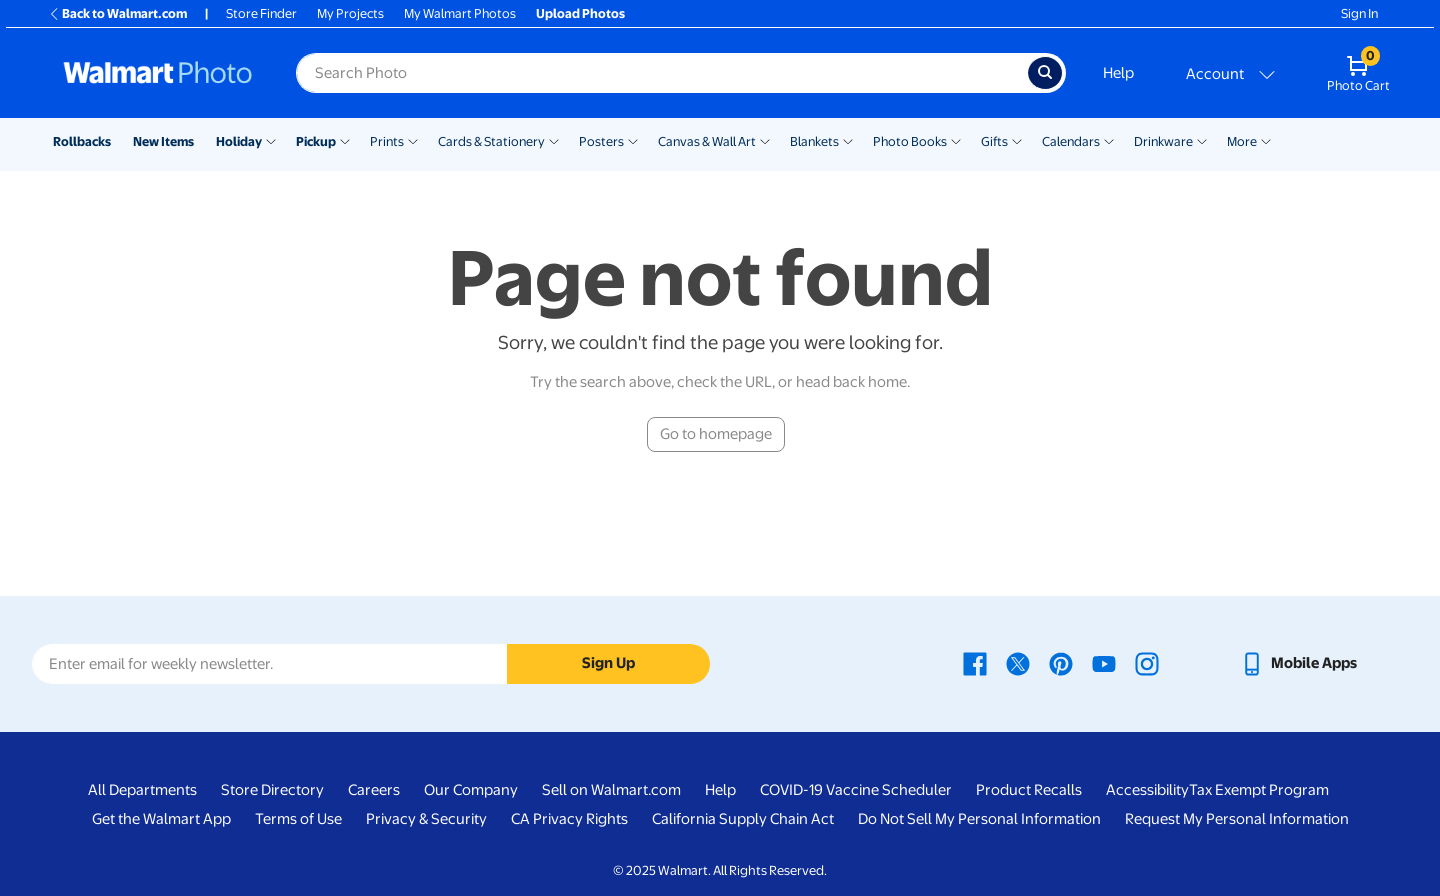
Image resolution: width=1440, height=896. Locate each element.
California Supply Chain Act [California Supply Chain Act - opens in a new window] (743, 819)
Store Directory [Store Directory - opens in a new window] (272, 790)
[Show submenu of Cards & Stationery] (554, 140)
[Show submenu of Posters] (633, 140)
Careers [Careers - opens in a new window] (374, 790)
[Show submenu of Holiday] (271, 140)
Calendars (1071, 141)
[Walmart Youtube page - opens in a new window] (1104, 663)
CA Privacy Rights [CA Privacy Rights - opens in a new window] (569, 819)
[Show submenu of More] (1266, 140)
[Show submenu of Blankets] (848, 140)
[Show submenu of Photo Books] (956, 140)
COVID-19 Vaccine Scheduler (856, 790)
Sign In (1359, 13)
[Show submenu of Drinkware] (1202, 140)
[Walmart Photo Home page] (158, 73)
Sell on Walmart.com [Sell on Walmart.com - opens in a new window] (611, 790)
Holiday (239, 141)
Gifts (994, 141)
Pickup (316, 141)
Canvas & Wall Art (707, 141)
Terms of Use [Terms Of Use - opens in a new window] (298, 819)
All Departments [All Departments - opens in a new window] (142, 790)
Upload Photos (580, 13)
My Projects (350, 13)
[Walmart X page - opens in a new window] (1018, 663)
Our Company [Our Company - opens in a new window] (471, 790)
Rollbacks (82, 141)
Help (1118, 73)
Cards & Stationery (491, 141)
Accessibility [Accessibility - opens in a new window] (1147, 790)
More (1242, 141)
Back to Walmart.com (117, 13)
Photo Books (910, 141)
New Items (163, 141)
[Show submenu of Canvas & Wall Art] (765, 140)
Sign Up (608, 663)
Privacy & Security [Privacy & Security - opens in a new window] (426, 819)
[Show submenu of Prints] (413, 140)
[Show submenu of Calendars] (1109, 140)
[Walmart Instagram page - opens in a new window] (1147, 663)
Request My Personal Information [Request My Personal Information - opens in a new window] (1237, 819)
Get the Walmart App (161, 819)
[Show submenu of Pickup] (345, 140)
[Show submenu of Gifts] (1017, 140)
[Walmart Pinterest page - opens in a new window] (1061, 663)
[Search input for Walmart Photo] (662, 73)
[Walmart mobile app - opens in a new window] (1298, 663)
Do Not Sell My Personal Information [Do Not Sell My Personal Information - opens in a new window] (979, 819)
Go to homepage (716, 434)
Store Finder (261, 13)
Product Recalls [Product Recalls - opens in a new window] (1029, 790)
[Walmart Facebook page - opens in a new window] (975, 663)
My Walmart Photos (460, 13)
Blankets (814, 141)
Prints (387, 141)
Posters (601, 141)
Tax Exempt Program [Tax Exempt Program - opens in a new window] (1259, 790)
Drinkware (1163, 141)
